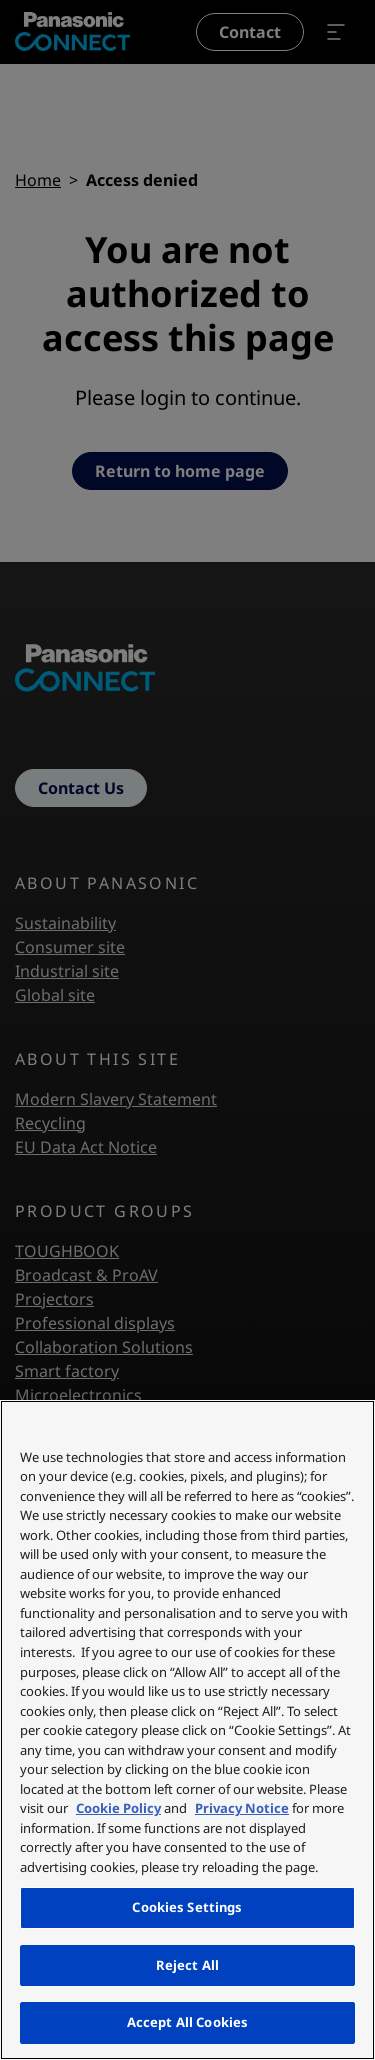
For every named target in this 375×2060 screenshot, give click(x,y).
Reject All (187, 1965)
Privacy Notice (242, 1808)
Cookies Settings (187, 1907)
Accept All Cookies (187, 2022)
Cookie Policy (118, 1808)
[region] (187, 1730)
